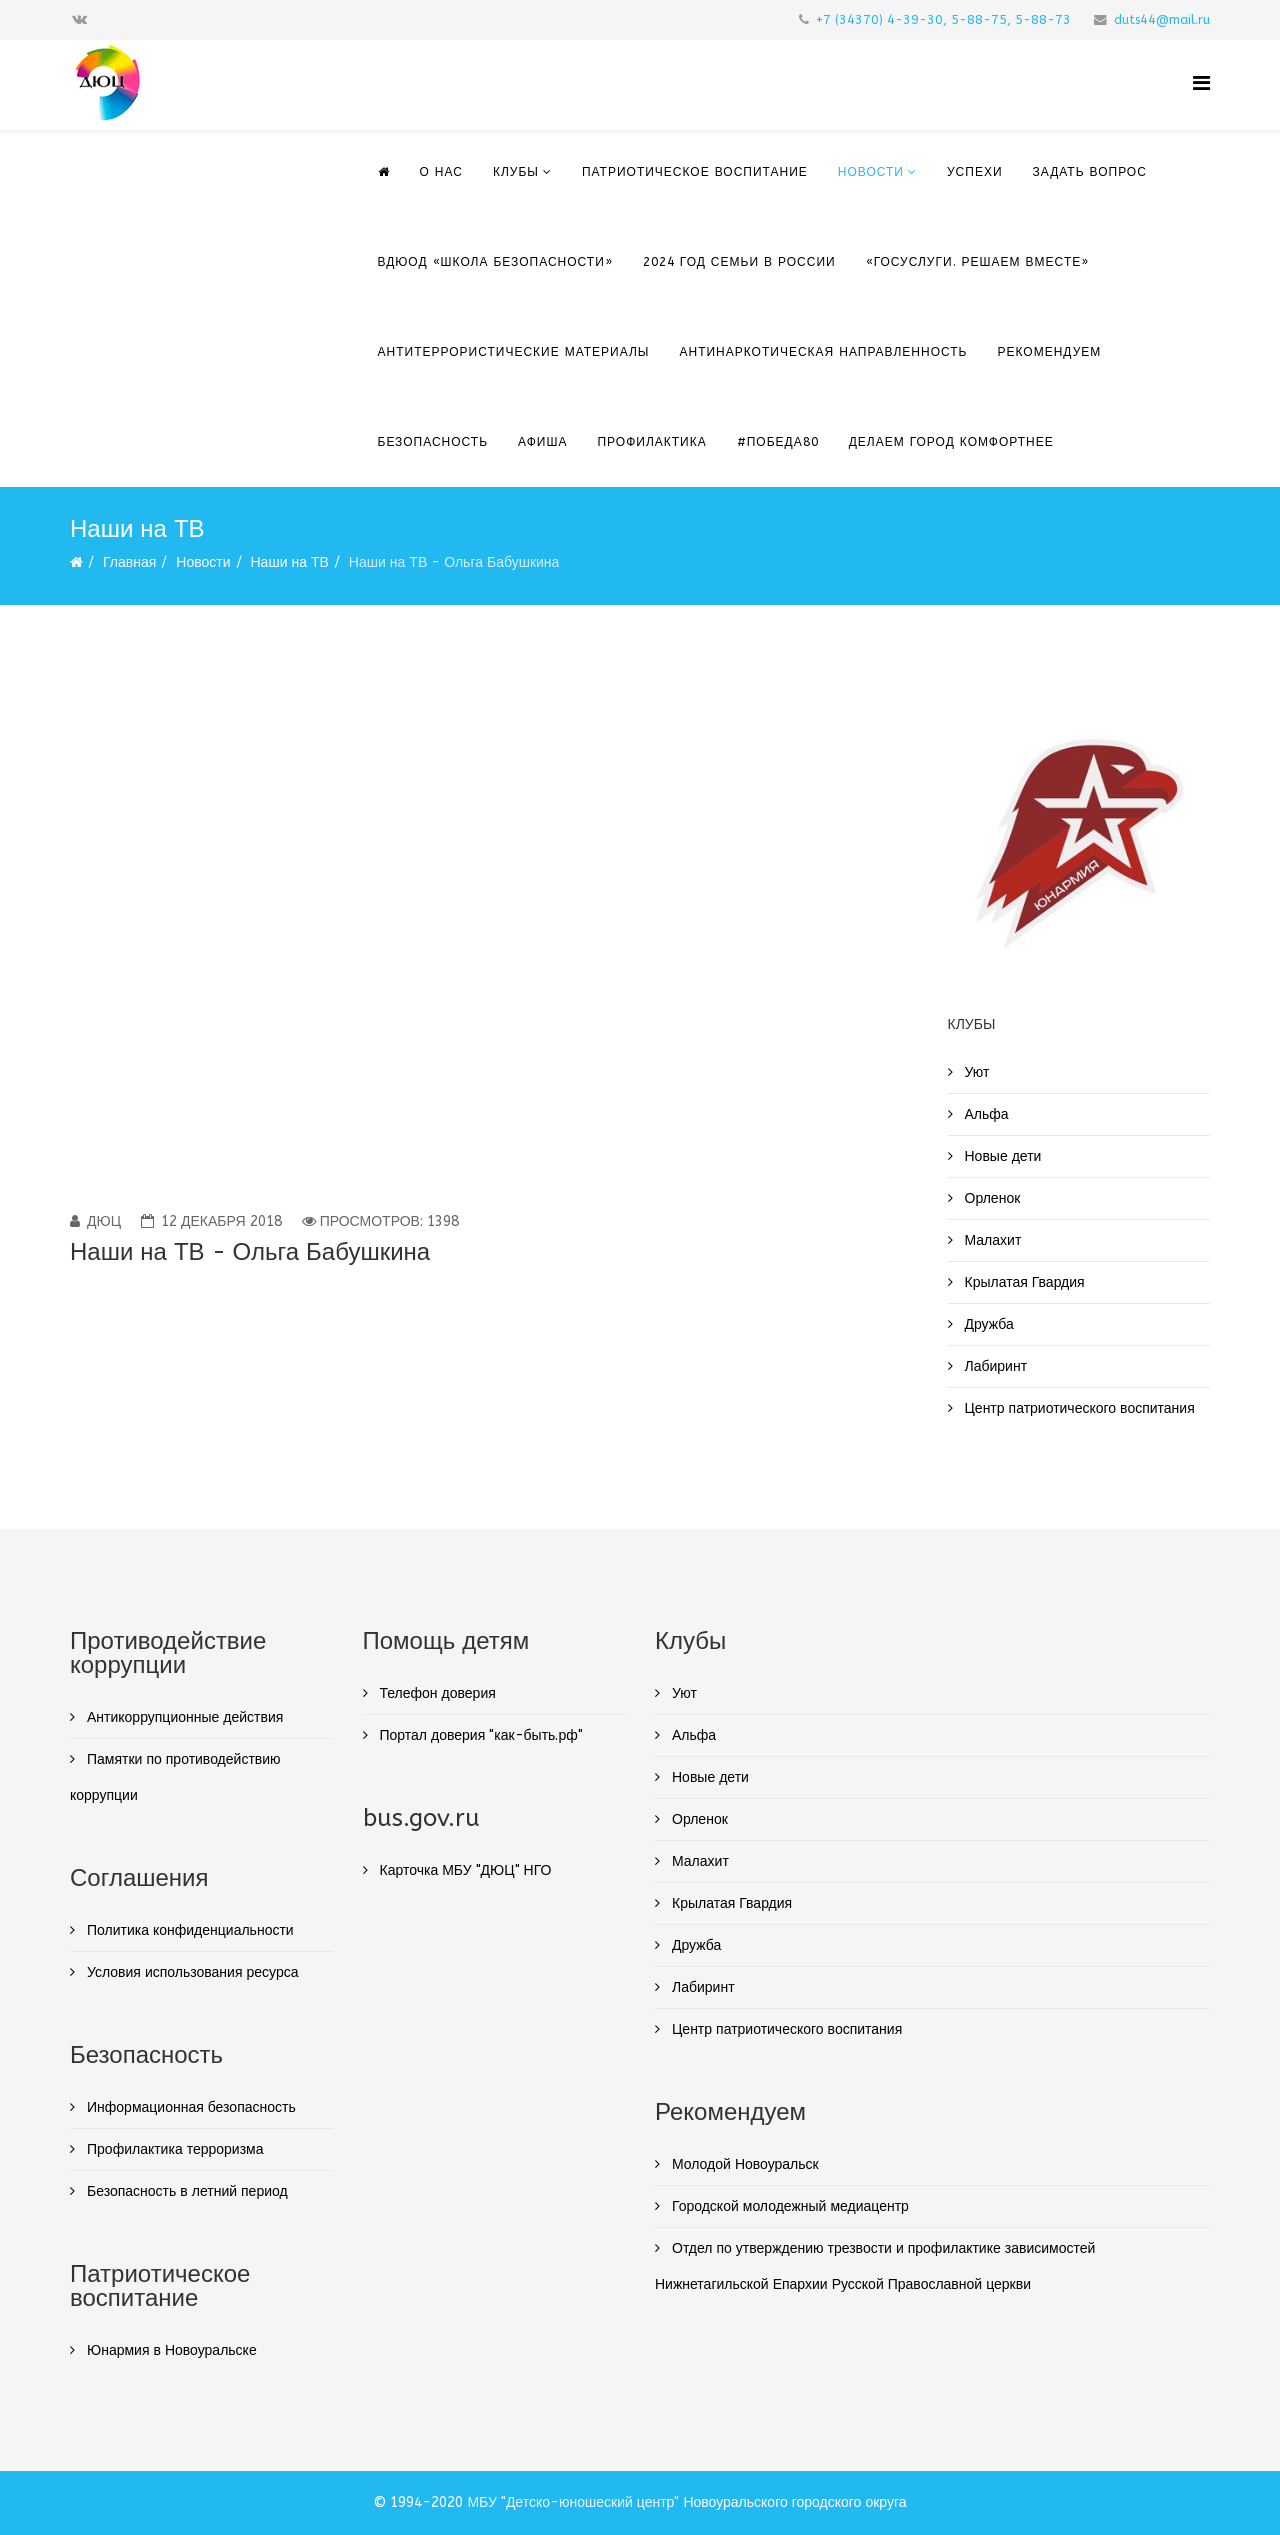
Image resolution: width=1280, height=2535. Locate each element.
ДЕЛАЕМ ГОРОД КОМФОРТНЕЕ (951, 442)
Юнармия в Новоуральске (170, 2350)
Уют (975, 1072)
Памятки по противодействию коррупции (175, 1777)
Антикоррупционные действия (183, 1717)
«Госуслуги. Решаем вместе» (978, 262)
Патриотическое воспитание (695, 172)
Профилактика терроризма (173, 2149)
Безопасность (433, 442)
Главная (129, 562)
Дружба (987, 1324)
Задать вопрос (1090, 172)
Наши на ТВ (290, 562)
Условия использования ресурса (191, 1972)
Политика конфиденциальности (188, 1930)
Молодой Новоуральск (743, 2164)
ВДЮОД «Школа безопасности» (495, 262)
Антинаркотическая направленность (823, 352)
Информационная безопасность (189, 2107)
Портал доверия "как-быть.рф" (479, 1735)
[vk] (79, 19)
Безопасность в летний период (185, 2191)
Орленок (991, 1198)
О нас (441, 172)
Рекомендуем (1050, 352)
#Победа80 (778, 442)
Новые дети (1001, 1156)
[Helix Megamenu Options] (1201, 83)
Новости (871, 172)
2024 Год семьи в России (739, 262)
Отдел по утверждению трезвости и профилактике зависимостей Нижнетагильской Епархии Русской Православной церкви (875, 2266)
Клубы (516, 172)
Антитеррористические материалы (514, 352)
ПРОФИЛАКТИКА (651, 442)
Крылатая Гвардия (1023, 1282)
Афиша (542, 442)
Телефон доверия (436, 1693)
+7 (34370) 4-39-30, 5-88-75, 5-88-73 (943, 19)
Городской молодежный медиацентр (788, 2206)
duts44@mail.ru (1162, 19)
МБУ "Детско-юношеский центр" (573, 2502)
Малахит (991, 1240)
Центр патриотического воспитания (1078, 1408)
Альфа (985, 1114)
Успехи (975, 172)
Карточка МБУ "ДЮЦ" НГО (464, 1870)
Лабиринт (994, 1366)
